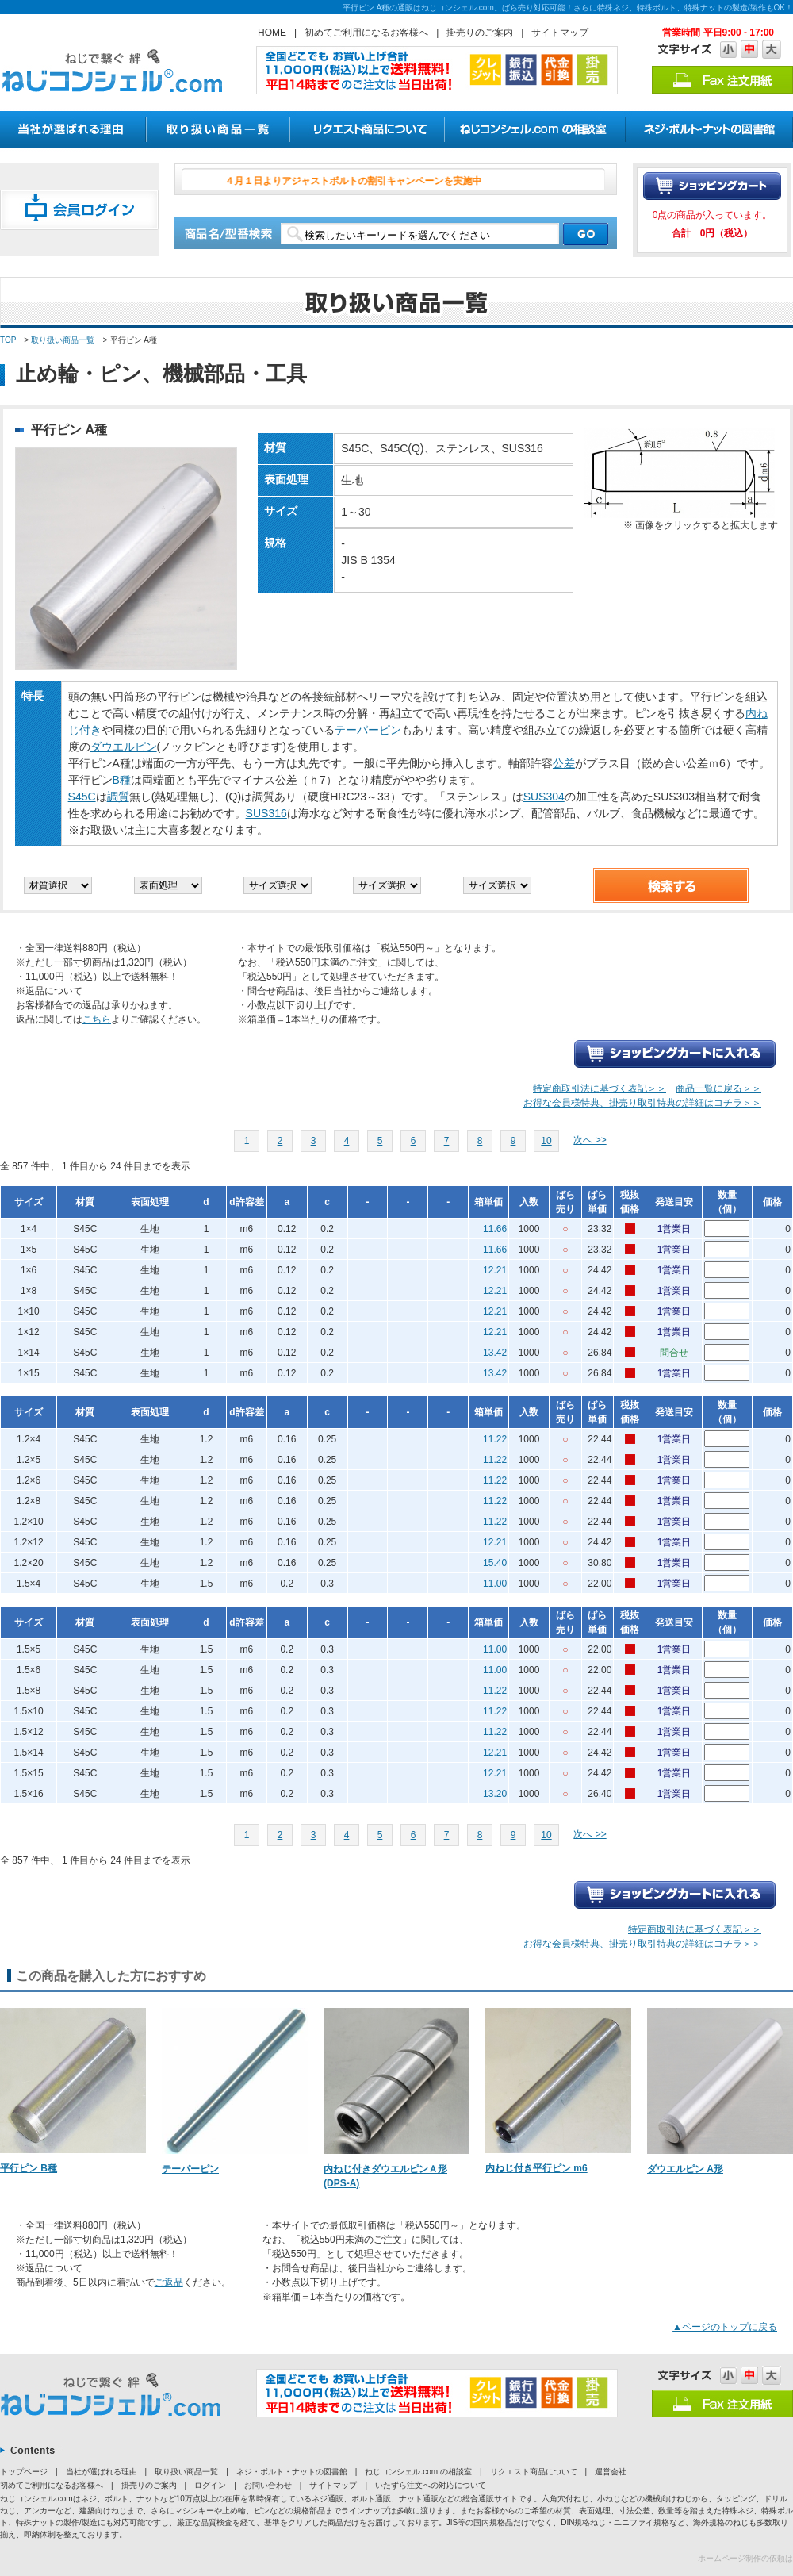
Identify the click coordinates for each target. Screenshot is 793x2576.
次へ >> (589, 1140)
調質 (118, 796)
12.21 (495, 1270)
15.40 (495, 1562)
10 (546, 1140)
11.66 (495, 1228)
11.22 (495, 1439)
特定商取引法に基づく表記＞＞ (599, 1088)
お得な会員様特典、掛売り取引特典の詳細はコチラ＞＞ (642, 1102)
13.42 (495, 1352)
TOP (8, 340)
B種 (122, 780)
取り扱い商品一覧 (62, 340)
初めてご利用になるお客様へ (366, 32)
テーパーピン (368, 730)
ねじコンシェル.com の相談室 (418, 2471)
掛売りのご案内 (479, 32)
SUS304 (544, 796)
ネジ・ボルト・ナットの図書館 (291, 2471)
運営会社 (610, 2471)
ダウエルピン (123, 746)
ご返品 (169, 2282)
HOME (272, 32)
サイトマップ (559, 32)
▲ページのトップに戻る (724, 2326)
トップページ (24, 2471)
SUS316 (266, 813)
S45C (82, 796)
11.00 (495, 1583)
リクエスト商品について (533, 2471)
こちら (96, 1019)
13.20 (495, 1793)
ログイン (210, 2485)
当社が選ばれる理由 (101, 2471)
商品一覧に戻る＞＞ (718, 1088)
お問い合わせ (268, 2485)
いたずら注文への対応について (430, 2485)
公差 (564, 763)
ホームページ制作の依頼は (745, 2558)
